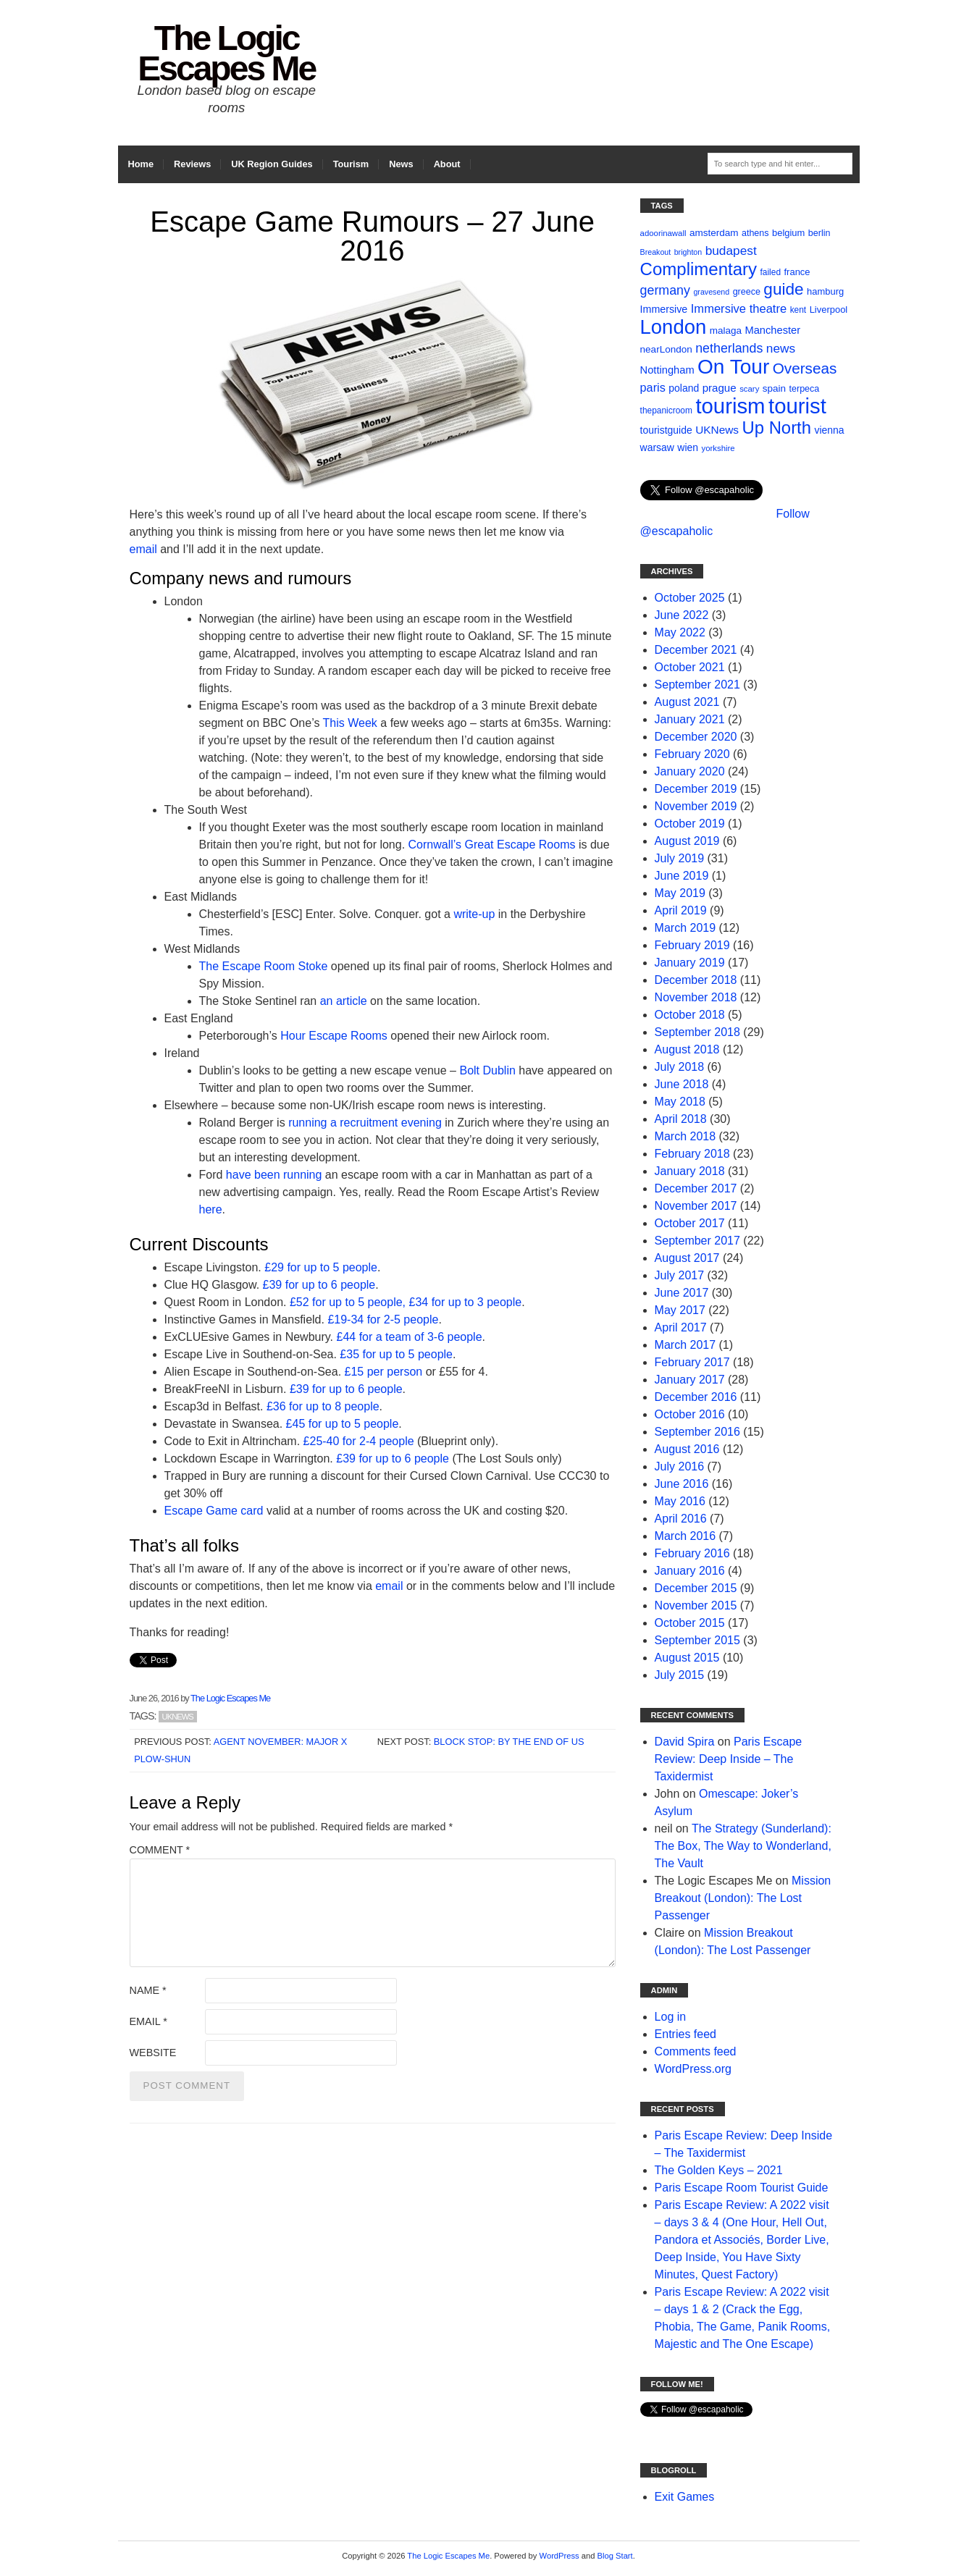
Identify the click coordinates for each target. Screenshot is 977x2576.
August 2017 (687, 1258)
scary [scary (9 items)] (749, 388)
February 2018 (692, 1154)
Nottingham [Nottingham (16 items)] (667, 370)
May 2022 (680, 632)
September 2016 (697, 1432)
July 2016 (680, 1466)
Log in (671, 2017)
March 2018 (685, 1136)
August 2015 (687, 1657)
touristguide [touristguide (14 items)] (666, 430)
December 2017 (696, 1188)
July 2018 (680, 1067)
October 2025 (690, 598)
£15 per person (384, 1371)
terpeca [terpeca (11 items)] (804, 389)
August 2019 (687, 841)
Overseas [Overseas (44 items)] (805, 368)
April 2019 (681, 910)
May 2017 (680, 1310)
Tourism (351, 164)
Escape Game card (214, 1510)
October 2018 (690, 1015)
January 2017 (690, 1379)
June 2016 (682, 1484)
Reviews (192, 164)
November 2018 (696, 997)
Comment (160, 1850)
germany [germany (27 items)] (665, 290)
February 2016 (692, 1553)
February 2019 (692, 945)
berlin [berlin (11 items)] (819, 233)
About (447, 164)
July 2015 (680, 1675)
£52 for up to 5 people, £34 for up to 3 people (405, 1302)
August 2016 (687, 1449)
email (143, 549)
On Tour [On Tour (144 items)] (733, 366)
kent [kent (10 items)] (798, 310)
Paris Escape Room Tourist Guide (742, 2187)
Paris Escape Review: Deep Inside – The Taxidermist (728, 1758)
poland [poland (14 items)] (683, 388)
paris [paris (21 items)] (653, 387)
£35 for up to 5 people (396, 1354)
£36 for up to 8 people (323, 1406)
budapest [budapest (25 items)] (731, 250)
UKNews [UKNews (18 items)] (717, 430)
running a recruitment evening (365, 1122)
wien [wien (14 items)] (687, 447)
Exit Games (685, 2497)
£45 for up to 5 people (342, 1424)
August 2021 (687, 702)
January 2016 (690, 1571)
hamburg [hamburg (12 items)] (825, 291)
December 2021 (696, 650)
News (401, 164)
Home (141, 164)
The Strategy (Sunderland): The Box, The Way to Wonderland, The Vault (743, 1845)
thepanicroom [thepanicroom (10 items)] (666, 410)
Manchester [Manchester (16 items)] (772, 330)
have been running (274, 1175)
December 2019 (696, 789)
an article (343, 1001)
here (210, 1209)
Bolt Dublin (487, 1070)
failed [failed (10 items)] (770, 272)
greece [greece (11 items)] (746, 292)
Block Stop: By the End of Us (509, 1741)
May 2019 (680, 893)
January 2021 (690, 719)
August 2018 (687, 1049)
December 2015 (696, 1588)
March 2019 (685, 928)
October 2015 (690, 1623)
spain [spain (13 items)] (774, 388)
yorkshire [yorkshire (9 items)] (717, 448)
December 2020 (696, 737)
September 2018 (697, 1032)
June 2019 (682, 876)
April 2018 (681, 1119)
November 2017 (696, 1206)
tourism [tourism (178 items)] (730, 406)
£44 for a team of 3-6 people (409, 1337)
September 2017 (697, 1240)
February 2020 (692, 754)
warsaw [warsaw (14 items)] (657, 447)
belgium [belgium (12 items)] (788, 232)
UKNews (177, 1716)
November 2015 (696, 1605)
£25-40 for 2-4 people (358, 1441)
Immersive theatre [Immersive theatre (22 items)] (739, 309)
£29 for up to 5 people (320, 1267)
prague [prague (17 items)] (720, 388)
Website (153, 2052)
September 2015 (697, 1640)
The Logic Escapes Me (226, 53)
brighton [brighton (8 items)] (688, 252)
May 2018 (680, 1101)
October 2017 (690, 1223)
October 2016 (690, 1414)
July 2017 (680, 1275)
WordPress (559, 2555)
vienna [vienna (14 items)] (829, 430)
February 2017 (692, 1362)
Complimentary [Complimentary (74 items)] (698, 269)
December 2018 (696, 980)
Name (148, 1990)
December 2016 (696, 1397)
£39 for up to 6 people (319, 1285)
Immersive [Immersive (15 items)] (664, 309)
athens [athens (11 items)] (755, 233)
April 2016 (681, 1518)
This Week (350, 723)
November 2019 (696, 806)
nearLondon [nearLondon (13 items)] (666, 349)
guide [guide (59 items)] (783, 289)
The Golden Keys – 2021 (719, 2170)
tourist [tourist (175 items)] (797, 406)
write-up (474, 914)
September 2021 (697, 684)
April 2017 (681, 1327)
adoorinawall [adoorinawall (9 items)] (663, 233)
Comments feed (696, 2051)
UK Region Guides (271, 164)
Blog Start (615, 2555)
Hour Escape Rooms (333, 1036)
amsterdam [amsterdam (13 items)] (714, 232)
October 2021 (690, 667)
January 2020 (690, 771)
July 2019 (680, 858)
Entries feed (685, 2034)
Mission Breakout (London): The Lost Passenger (743, 1898)
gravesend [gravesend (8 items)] (711, 291)
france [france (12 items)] (797, 271)
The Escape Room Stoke (263, 966)
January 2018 (690, 1171)
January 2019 (690, 962)
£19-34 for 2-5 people (382, 1319)
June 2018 (682, 1084)
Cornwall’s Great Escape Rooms (492, 844)
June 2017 (682, 1293)
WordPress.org (693, 2069)
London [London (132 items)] (673, 327)
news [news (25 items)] (780, 348)
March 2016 (685, 1536)
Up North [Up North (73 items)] (776, 427)
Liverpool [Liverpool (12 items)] (829, 309)
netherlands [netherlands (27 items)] (729, 348)
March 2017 (685, 1345)
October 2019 (690, 823)
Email (148, 2021)
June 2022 (682, 615)
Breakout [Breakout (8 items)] (655, 252)
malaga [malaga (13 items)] (726, 330)
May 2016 (680, 1501)
